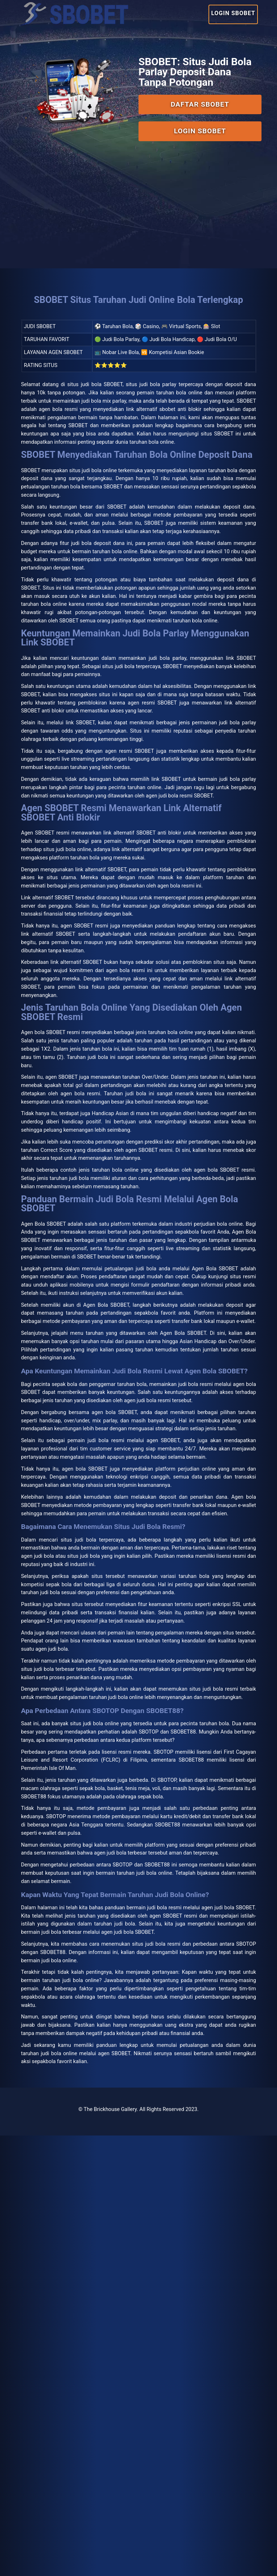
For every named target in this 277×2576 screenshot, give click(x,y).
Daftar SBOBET (197, 98)
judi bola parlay (186, 783)
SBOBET (129, 440)
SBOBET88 (196, 2279)
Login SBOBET (228, 11)
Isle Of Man (158, 2161)
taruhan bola (195, 1230)
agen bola (89, 1780)
